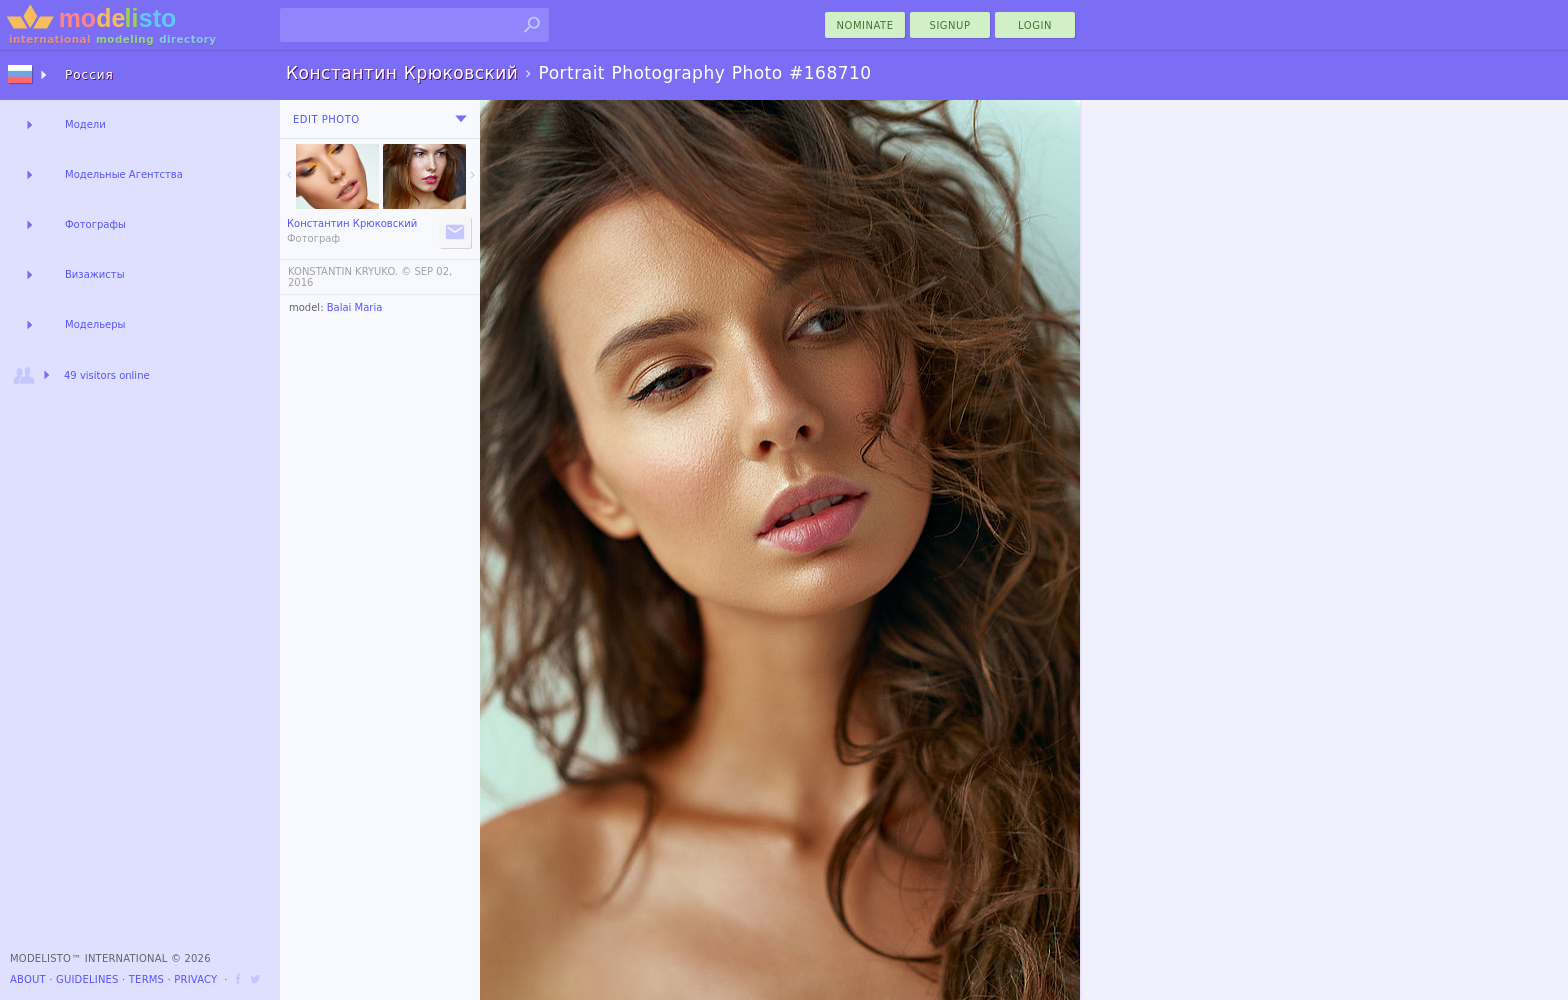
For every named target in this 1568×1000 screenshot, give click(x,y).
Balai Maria (355, 307)
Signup (950, 25)
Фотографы (95, 224)
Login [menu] (1035, 25)
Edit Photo (326, 119)
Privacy (195, 979)
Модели (85, 124)
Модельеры (95, 324)
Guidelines (87, 979)
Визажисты (95, 274)
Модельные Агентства (124, 174)
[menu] (461, 119)
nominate (865, 25)
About (28, 979)
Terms (146, 979)
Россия (89, 75)
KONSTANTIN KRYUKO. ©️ (349, 271)
